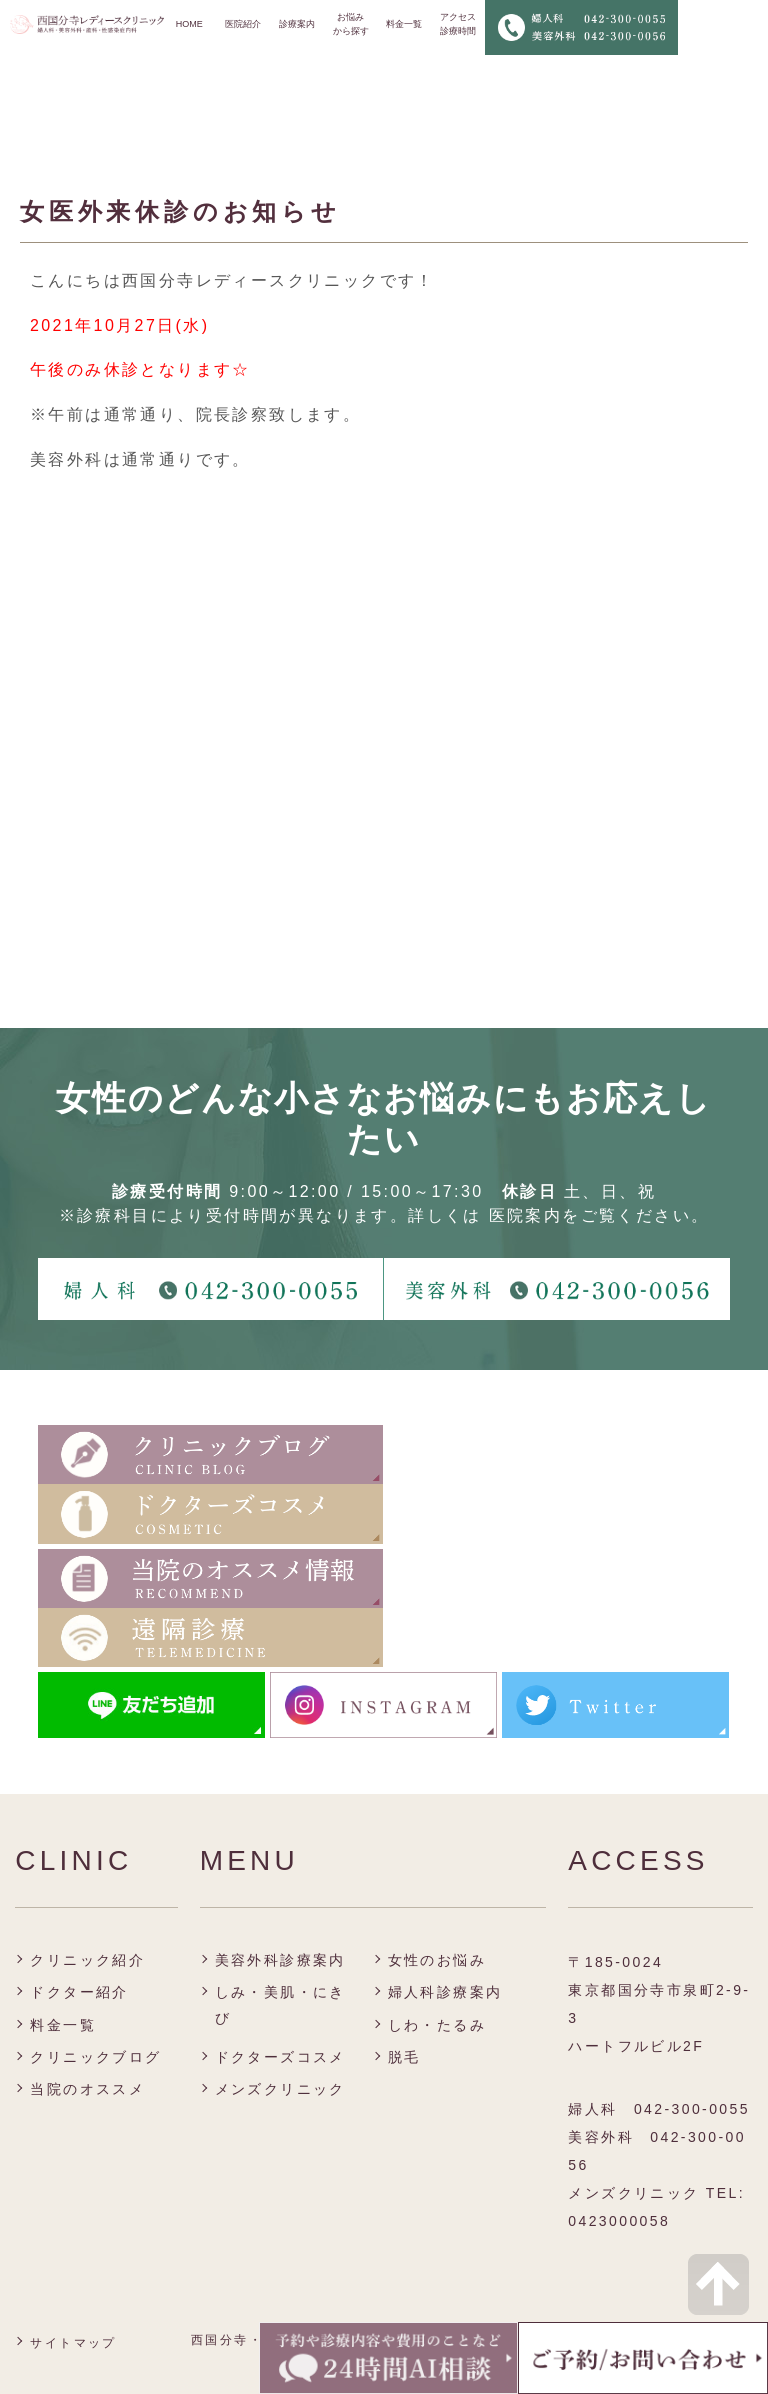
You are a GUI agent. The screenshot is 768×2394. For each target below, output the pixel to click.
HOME (189, 24)
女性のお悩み (437, 1960)
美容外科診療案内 (280, 1960)
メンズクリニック (280, 2089)
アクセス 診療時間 (458, 24)
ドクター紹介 (79, 1992)
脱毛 (404, 2057)
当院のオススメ (87, 2089)
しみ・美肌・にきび (280, 2004)
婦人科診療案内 (445, 1992)
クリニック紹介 (87, 1960)
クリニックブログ (95, 2057)
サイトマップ (73, 2343)
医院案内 (526, 1215)
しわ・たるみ (437, 2025)
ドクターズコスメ (280, 2057)
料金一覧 (404, 24)
